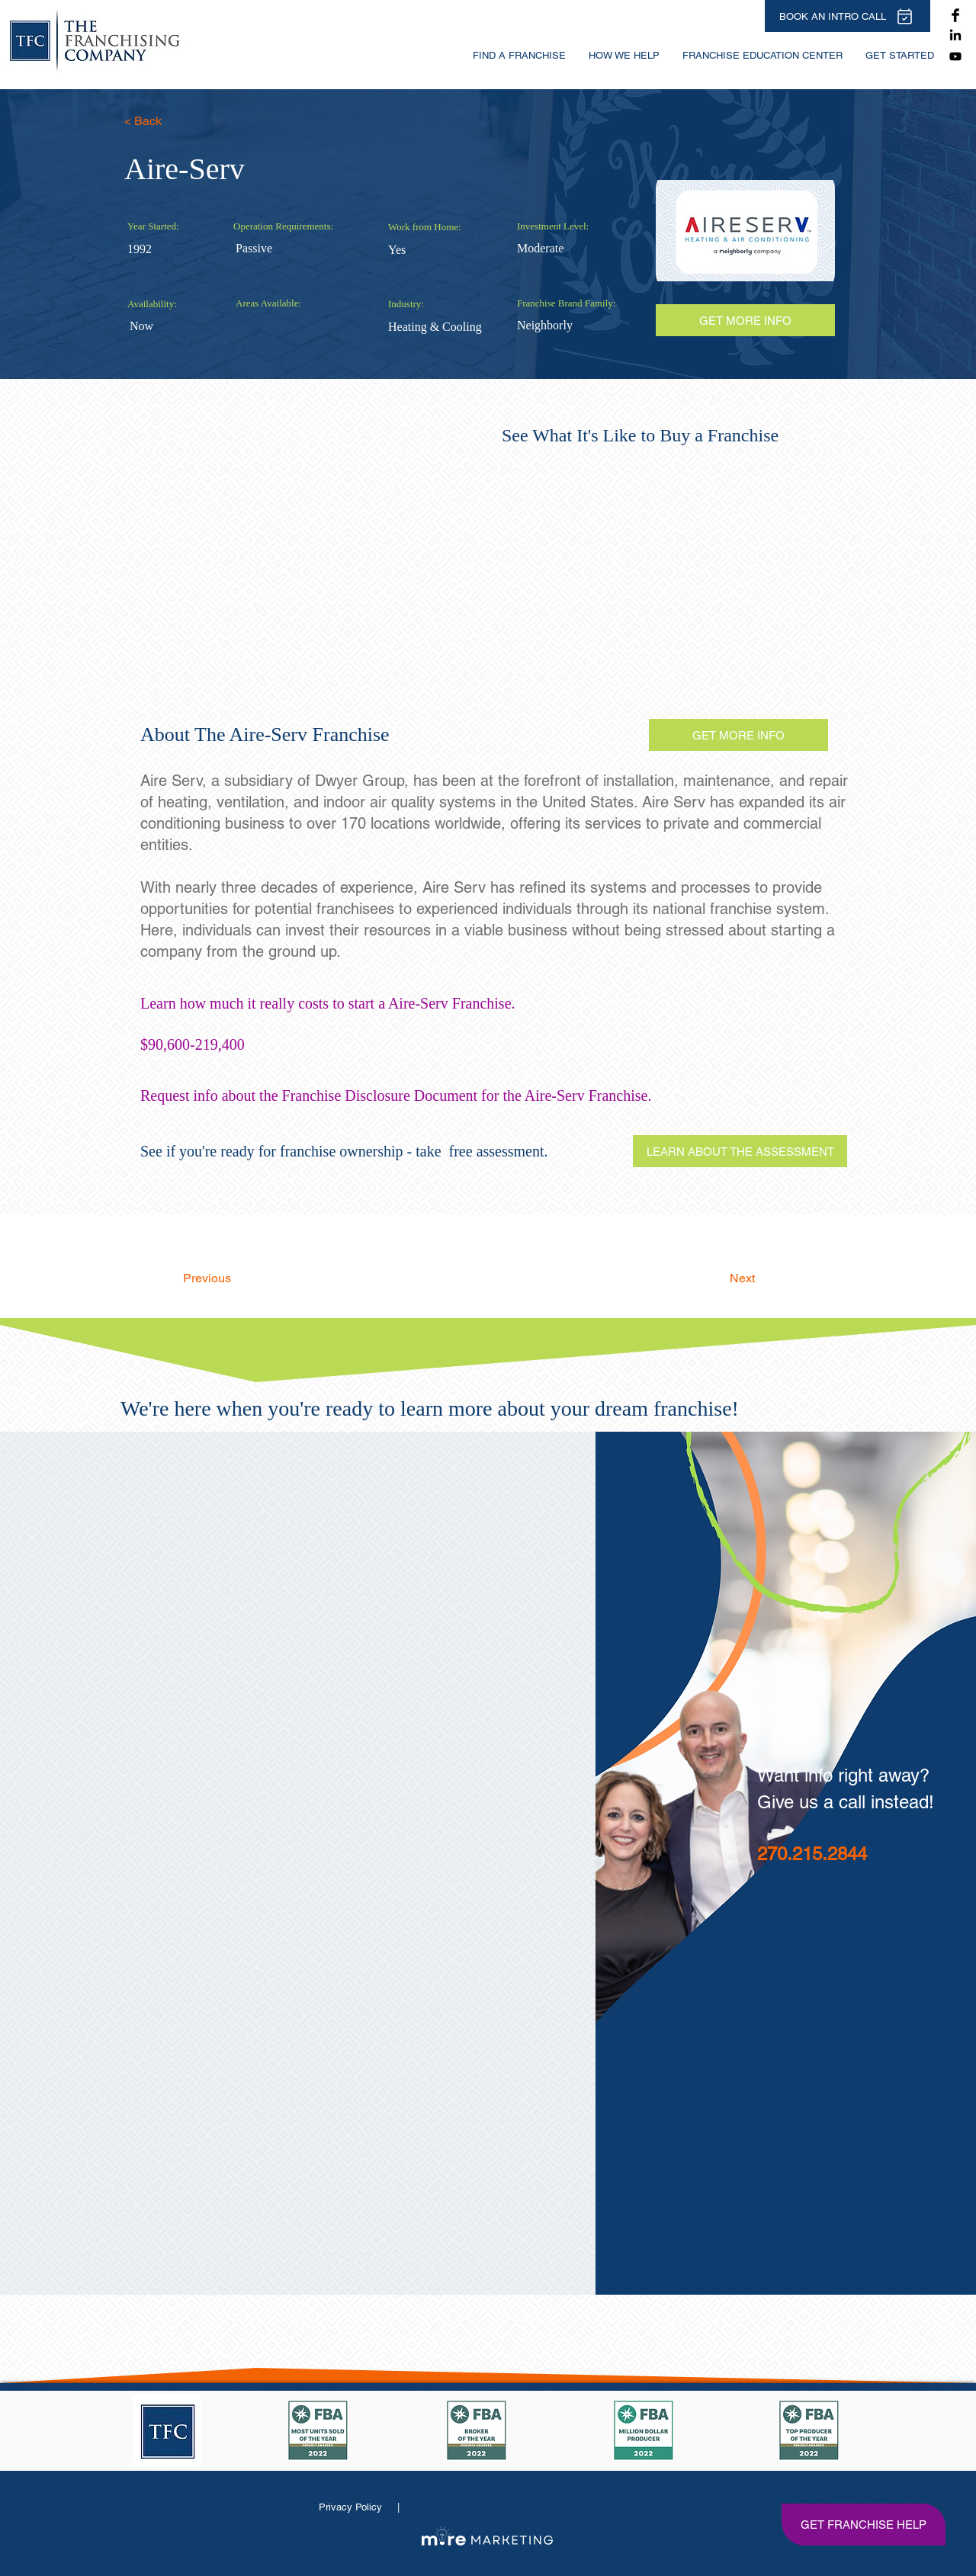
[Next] (717, 1278)
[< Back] (173, 121)
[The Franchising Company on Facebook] (955, 15)
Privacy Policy (352, 2507)
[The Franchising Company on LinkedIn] (955, 36)
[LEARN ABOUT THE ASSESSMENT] (740, 1151)
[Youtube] (955, 56)
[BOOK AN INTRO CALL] (847, 16)
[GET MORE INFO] (738, 735)
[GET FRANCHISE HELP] (863, 2524)
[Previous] (232, 1278)
